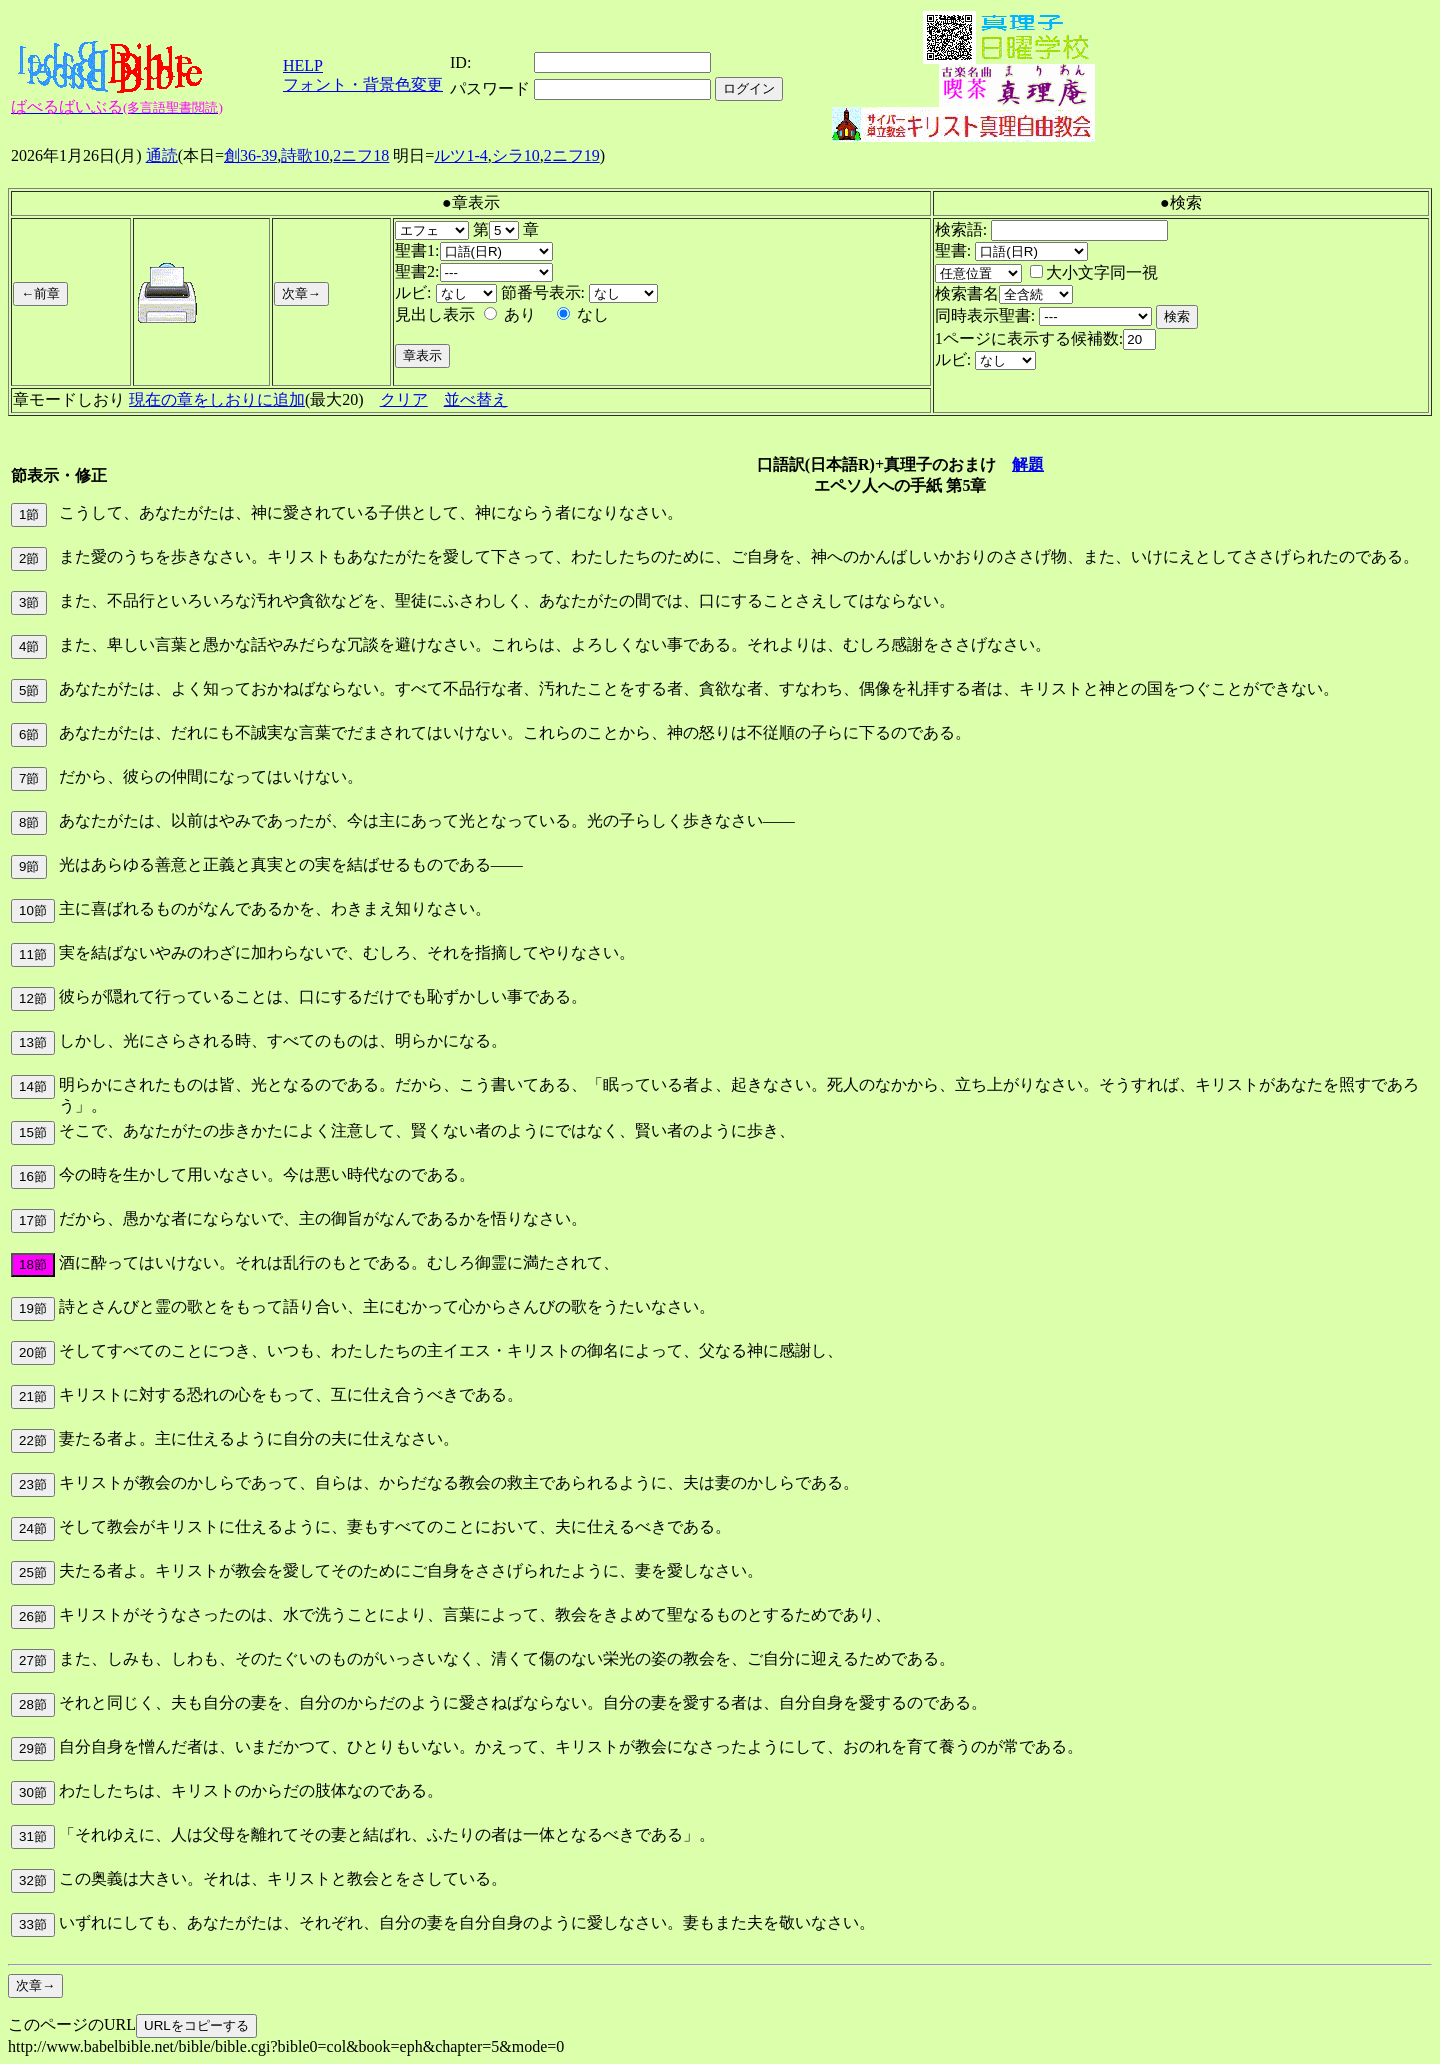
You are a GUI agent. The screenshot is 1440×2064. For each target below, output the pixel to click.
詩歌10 (305, 155)
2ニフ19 (572, 155)
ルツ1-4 (460, 155)
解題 (1028, 464)
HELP (303, 65)
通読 (162, 155)
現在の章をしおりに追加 (217, 399)
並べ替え (476, 399)
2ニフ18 (361, 155)
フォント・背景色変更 (363, 84)
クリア (404, 399)
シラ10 (516, 155)
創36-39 (250, 155)
